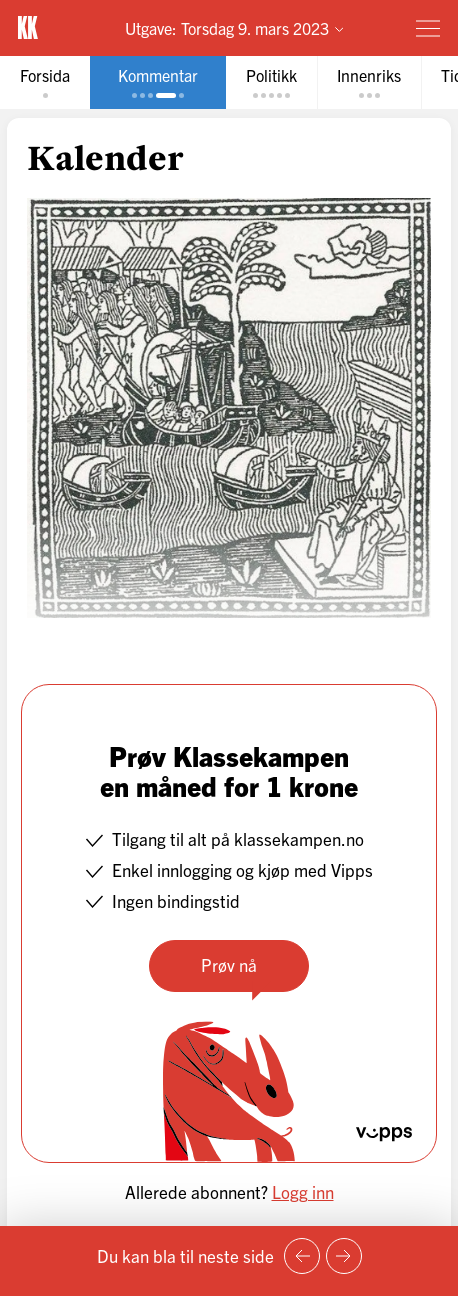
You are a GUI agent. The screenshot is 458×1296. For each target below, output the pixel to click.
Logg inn (303, 1191)
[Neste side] (344, 1256)
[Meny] (428, 28)
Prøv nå (229, 964)
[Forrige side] (302, 1256)
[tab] (45, 82)
